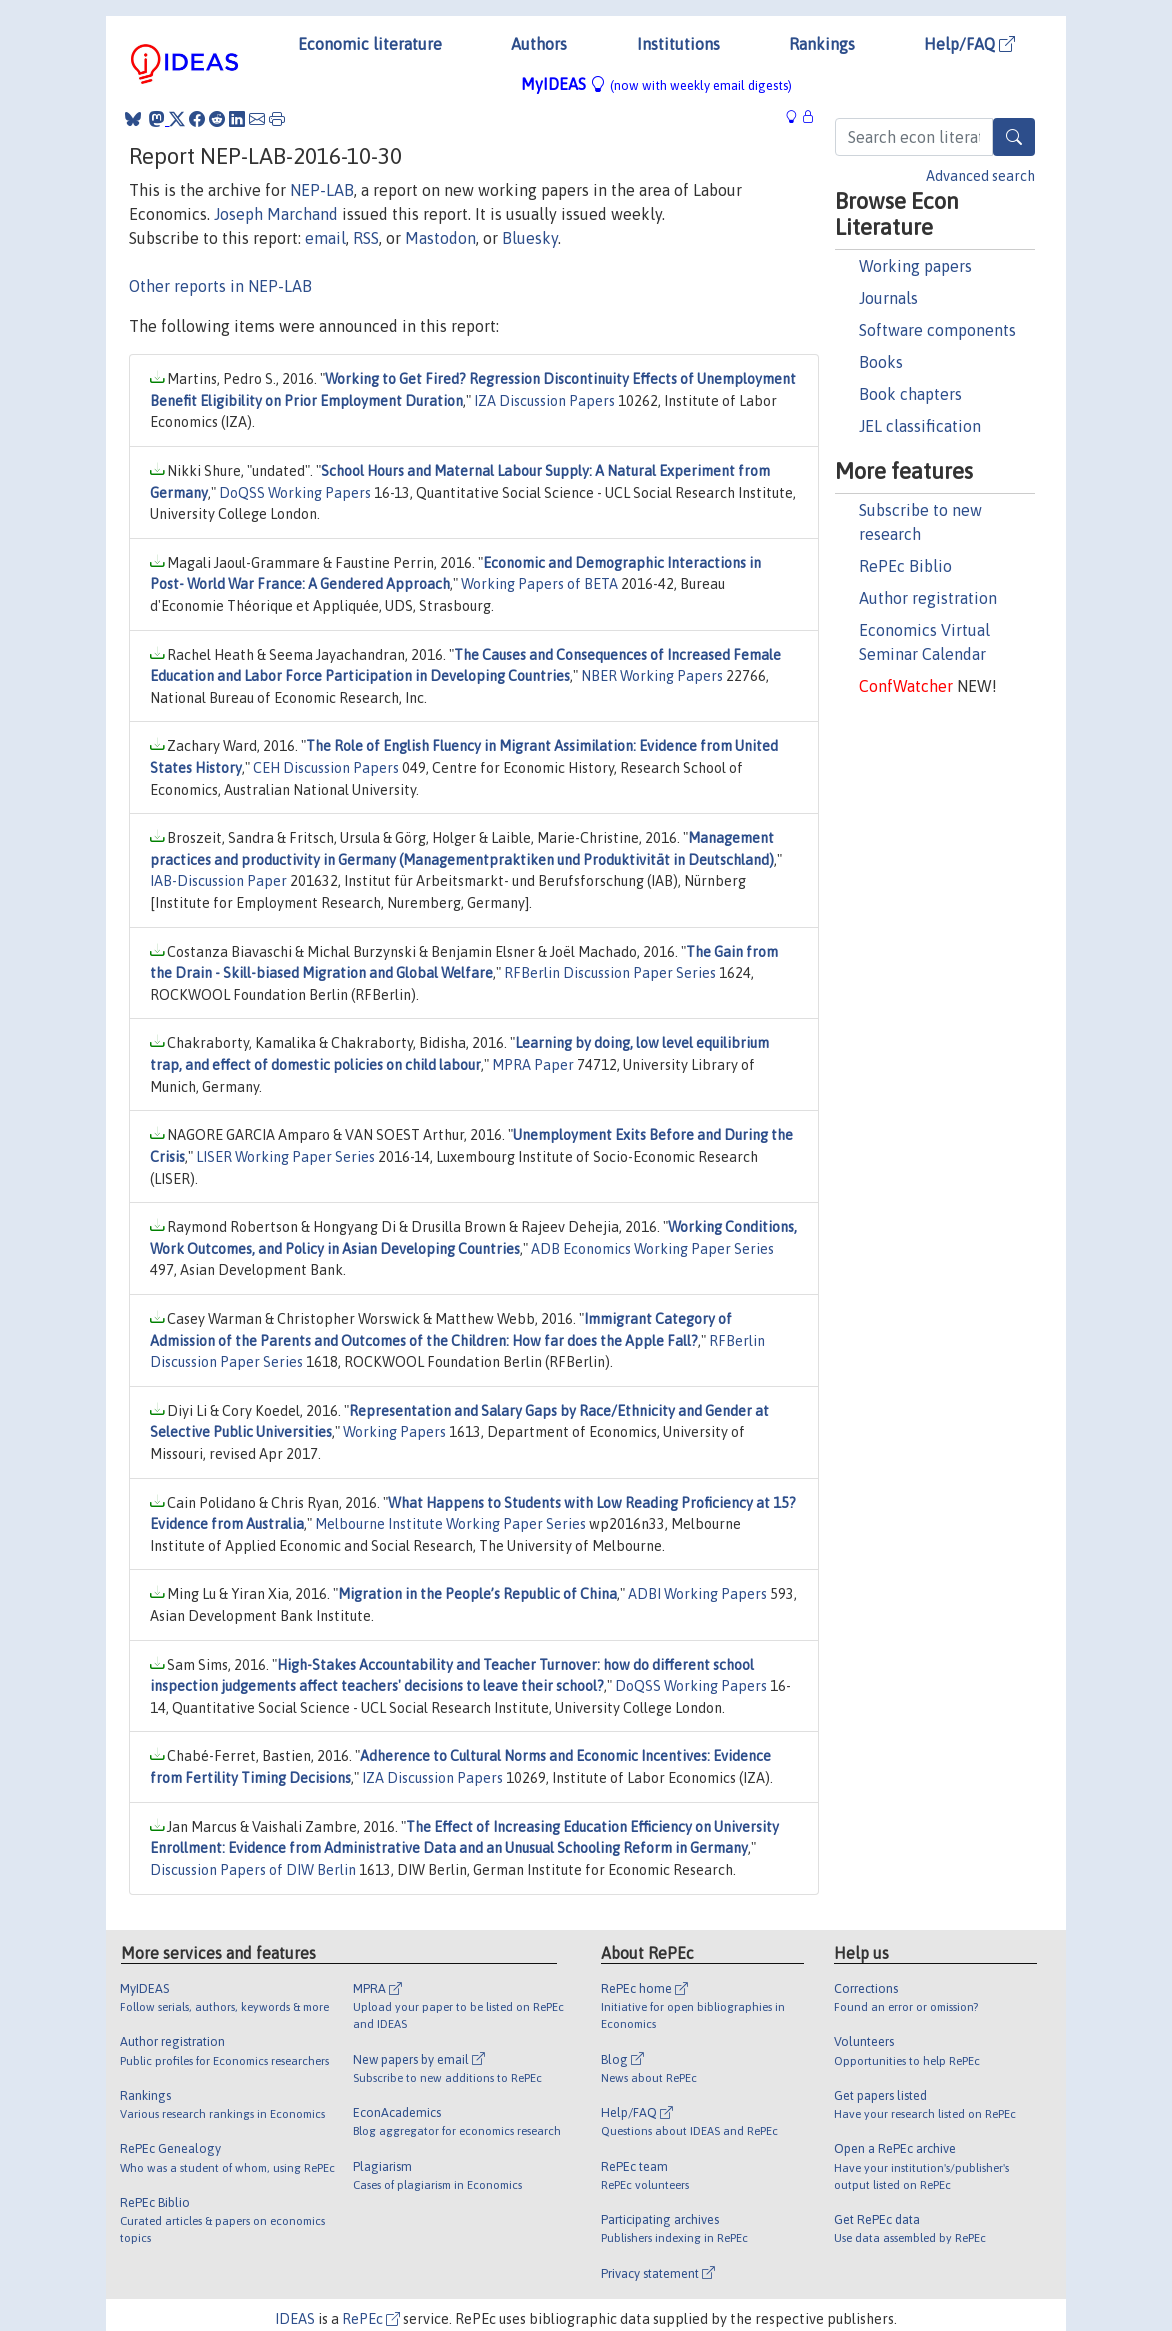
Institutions (678, 44)
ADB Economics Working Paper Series (652, 1249)
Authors (539, 44)
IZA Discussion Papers (544, 401)
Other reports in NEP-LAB (220, 286)
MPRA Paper (533, 1065)
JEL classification (920, 426)
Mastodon (440, 238)
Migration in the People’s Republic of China (477, 1594)
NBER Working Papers (652, 676)
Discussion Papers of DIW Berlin (253, 1870)
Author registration (928, 598)
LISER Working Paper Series (285, 1157)
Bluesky (530, 238)
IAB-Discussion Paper (218, 881)
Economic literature (370, 44)
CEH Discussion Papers (326, 768)
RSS (366, 238)
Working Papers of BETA (539, 584)
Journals (888, 298)
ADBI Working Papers (697, 1594)
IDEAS (295, 2319)
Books (881, 362)
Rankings (822, 44)
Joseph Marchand (276, 214)
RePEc (371, 2319)
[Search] (1014, 137)
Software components (937, 330)
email (325, 238)
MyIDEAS (656, 84)
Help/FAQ (969, 44)
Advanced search (980, 176)
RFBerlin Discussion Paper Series (610, 973)
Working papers (915, 266)
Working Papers (394, 1432)
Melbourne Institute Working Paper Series (450, 1524)
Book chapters (910, 394)
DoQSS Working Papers (295, 493)
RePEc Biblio (905, 566)
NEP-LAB (322, 190)
